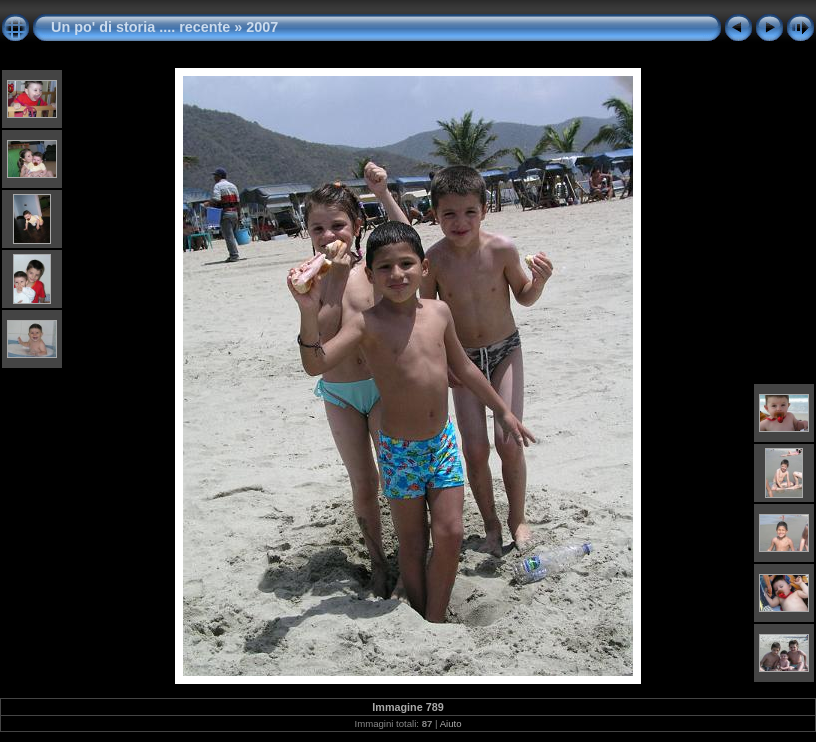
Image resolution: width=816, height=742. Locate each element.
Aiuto (451, 723)
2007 (262, 27)
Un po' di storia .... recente (140, 27)
